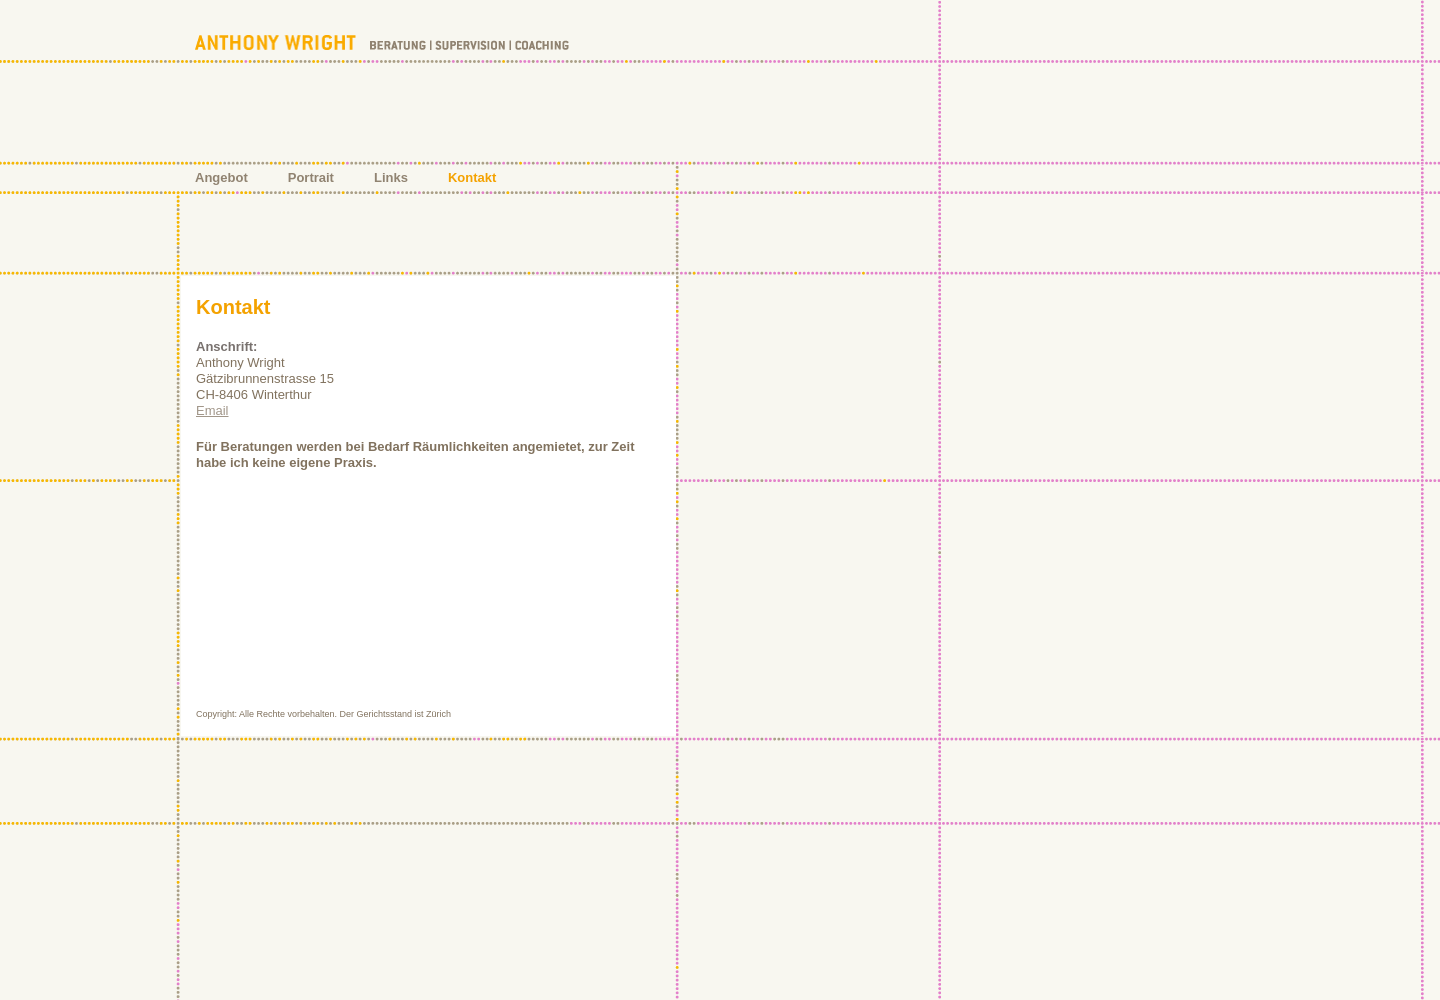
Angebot (221, 177)
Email (212, 410)
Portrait (311, 177)
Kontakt (472, 177)
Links (391, 177)
